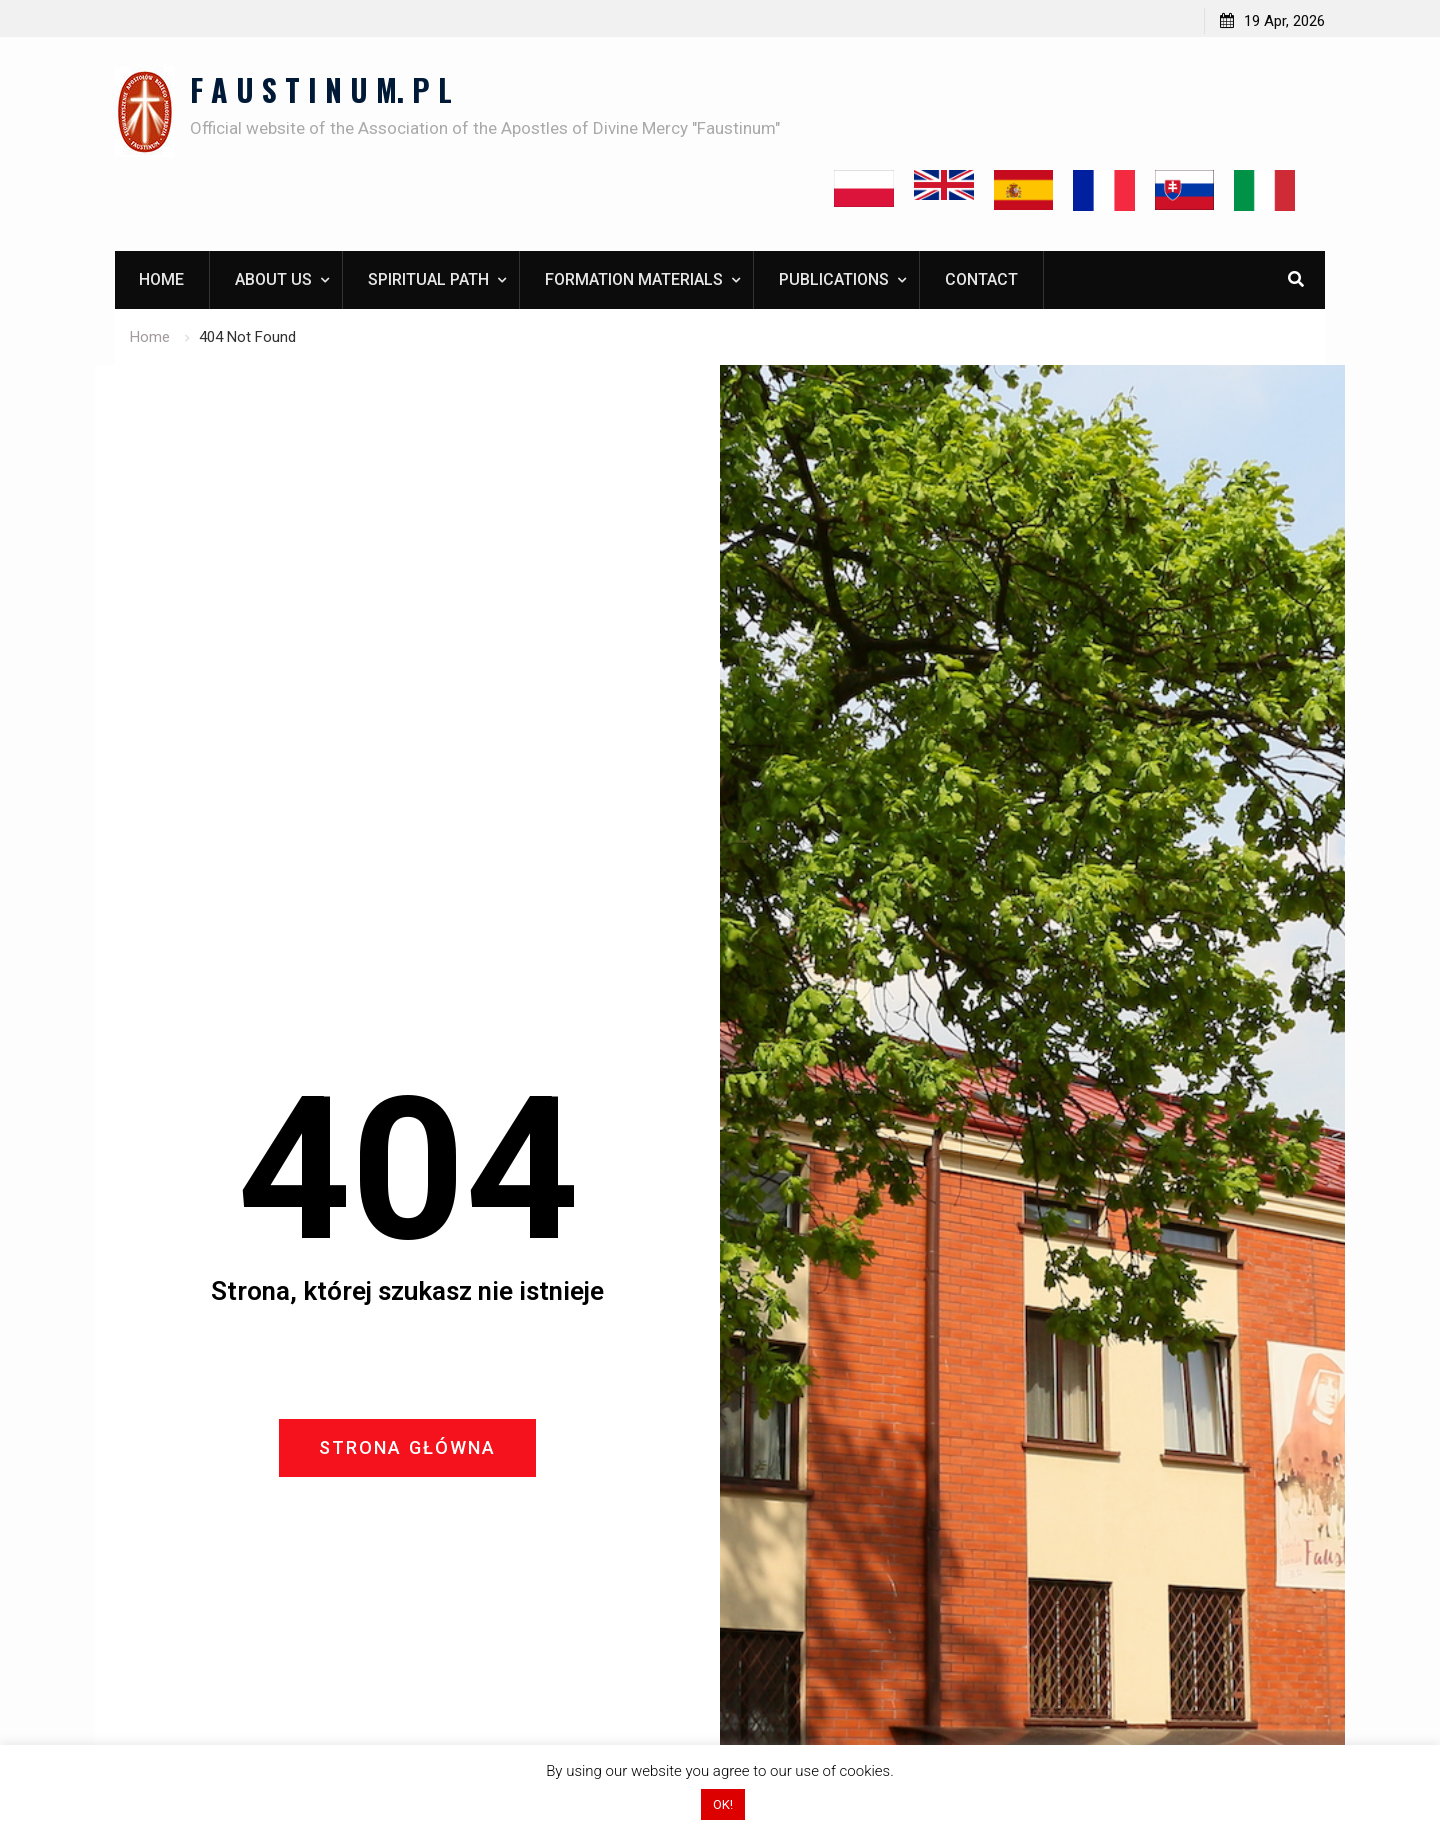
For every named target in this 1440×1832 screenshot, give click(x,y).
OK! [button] (723, 1804)
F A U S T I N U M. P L (321, 89)
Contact (981, 279)
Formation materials (634, 279)
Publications (834, 279)
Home (161, 279)
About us (273, 279)
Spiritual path (428, 279)
